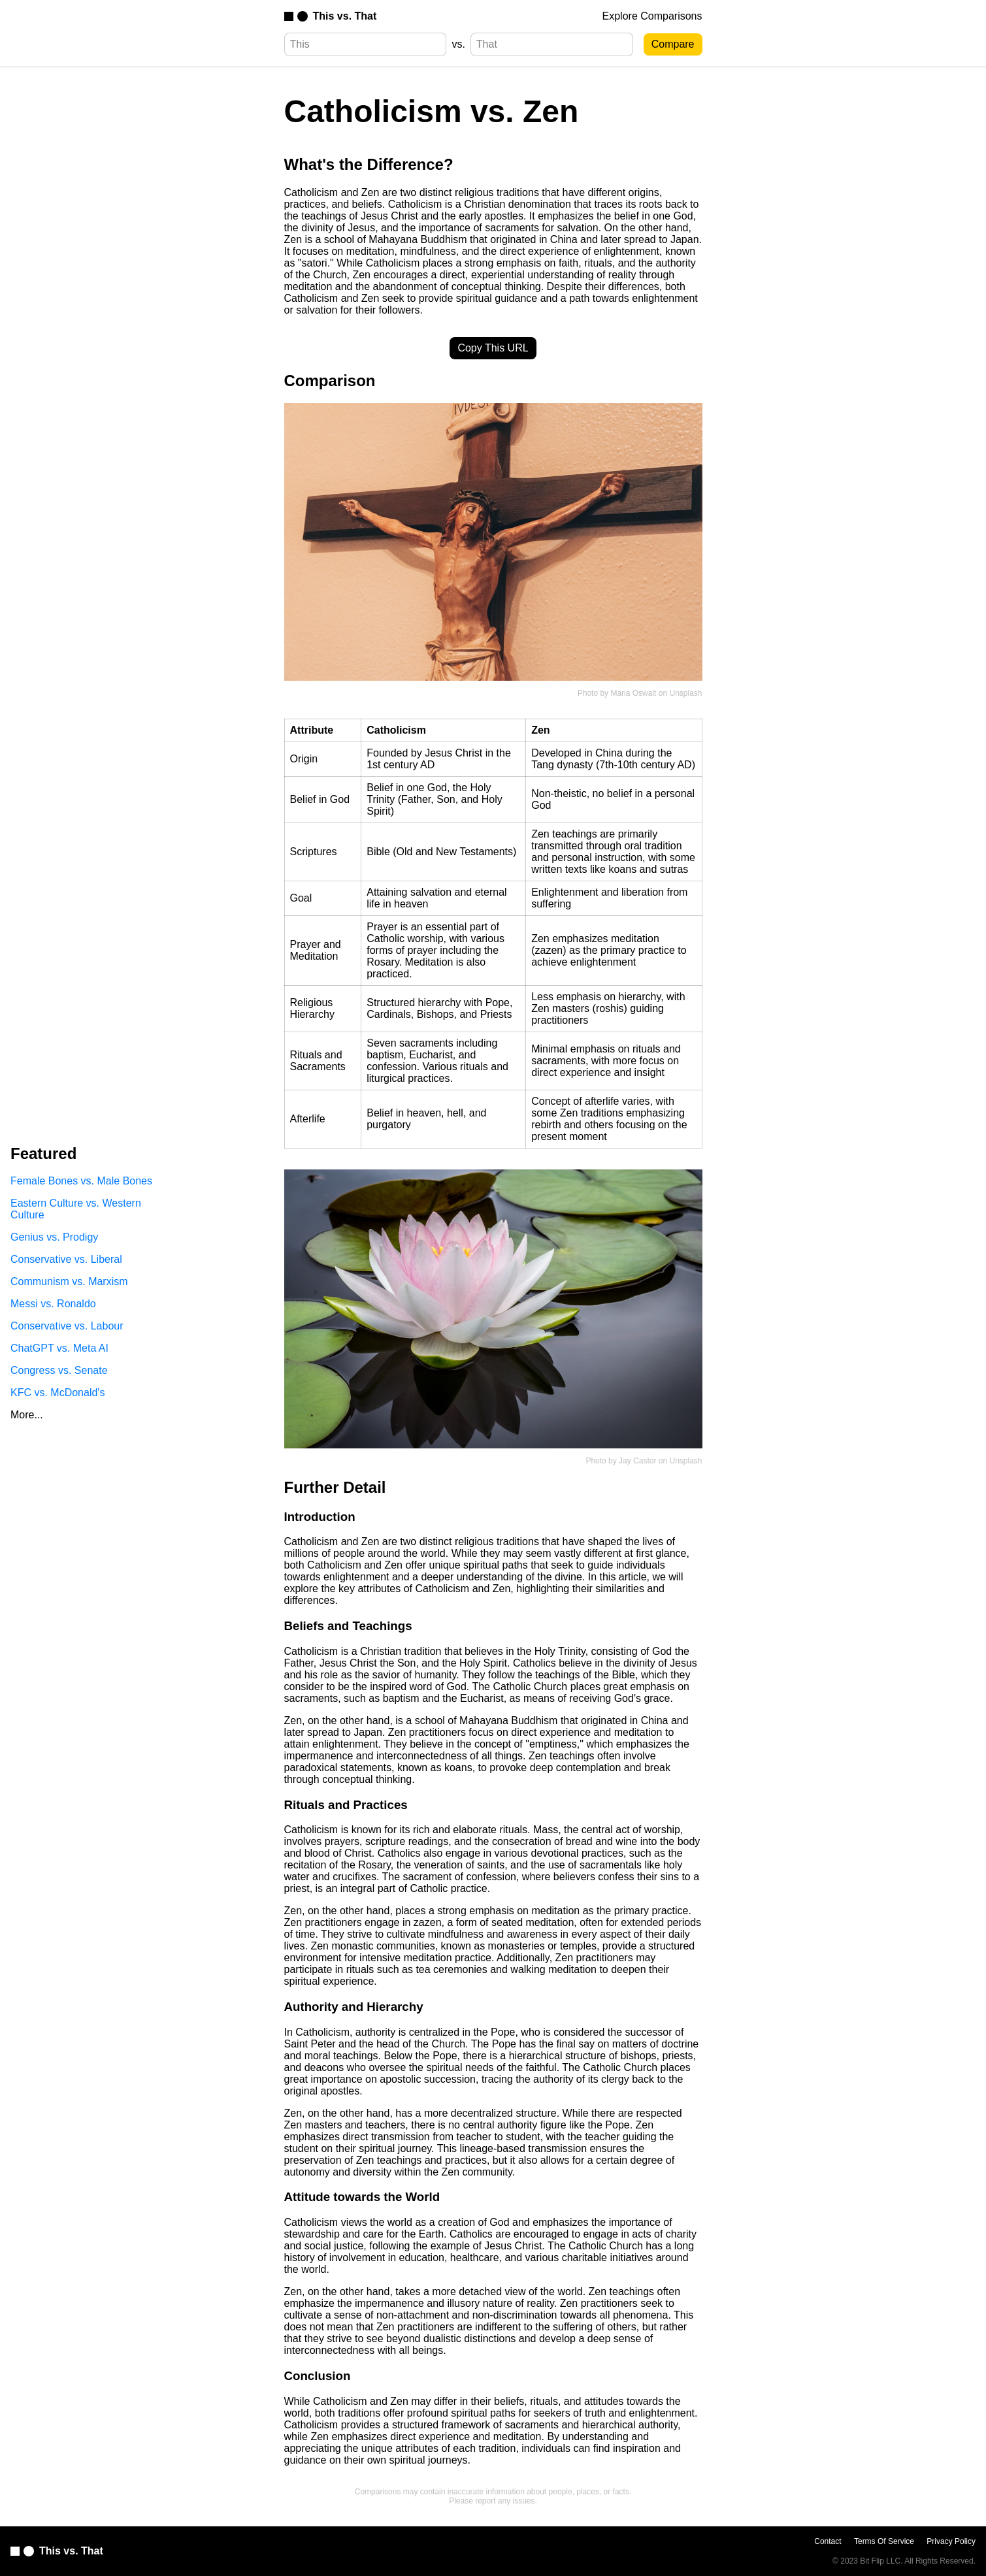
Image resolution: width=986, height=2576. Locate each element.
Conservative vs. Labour (66, 1325)
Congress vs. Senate (59, 1370)
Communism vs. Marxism (69, 1281)
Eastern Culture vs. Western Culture (75, 1209)
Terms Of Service (884, 2541)
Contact (827, 2541)
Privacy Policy (951, 2541)
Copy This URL (492, 347)
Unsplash (685, 693)
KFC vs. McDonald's (57, 1392)
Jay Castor (637, 1460)
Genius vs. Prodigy (54, 1237)
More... (26, 1414)
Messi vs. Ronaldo (53, 1303)
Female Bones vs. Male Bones (81, 1180)
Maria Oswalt (633, 693)
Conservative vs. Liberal (66, 1259)
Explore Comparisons (652, 16)
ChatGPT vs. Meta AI (59, 1348)
